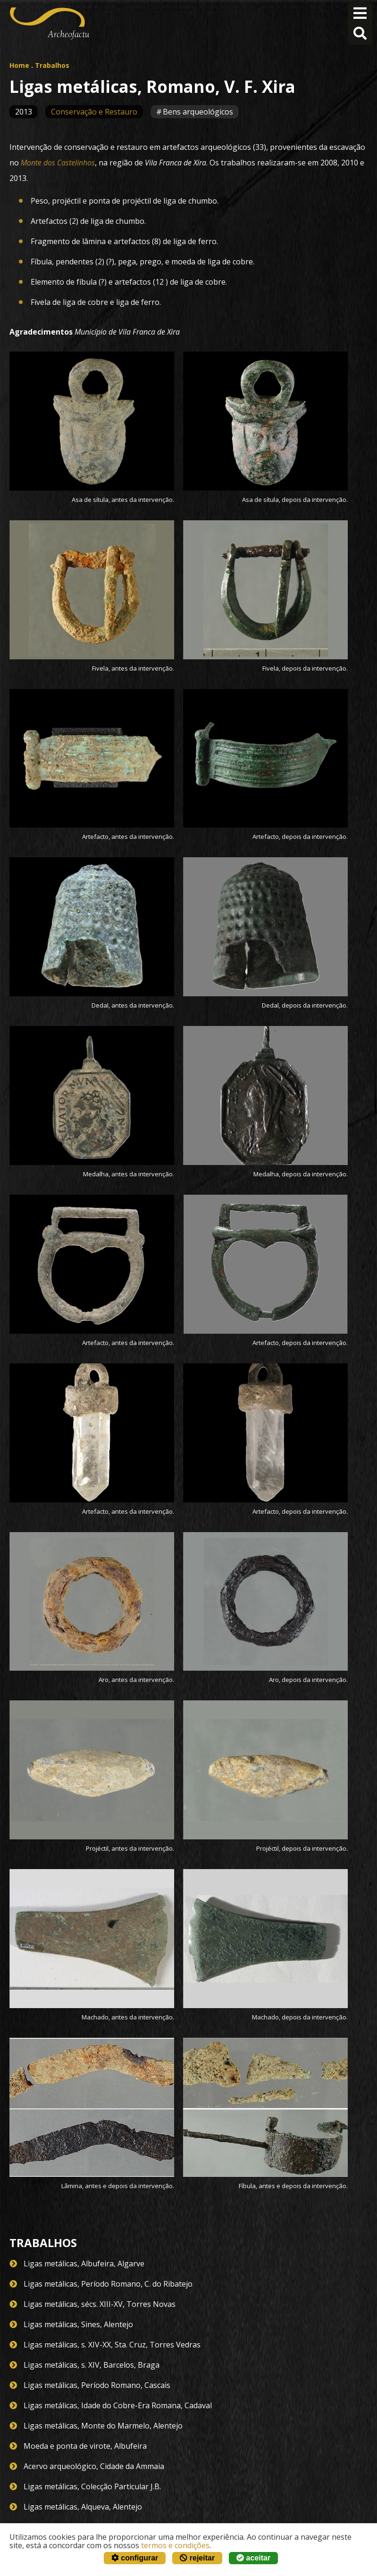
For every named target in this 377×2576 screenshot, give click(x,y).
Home (19, 65)
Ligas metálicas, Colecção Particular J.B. (92, 2486)
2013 (23, 112)
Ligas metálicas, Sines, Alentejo (78, 2324)
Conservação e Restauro (94, 112)
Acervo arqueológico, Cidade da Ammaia (94, 2466)
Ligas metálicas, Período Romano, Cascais (97, 2385)
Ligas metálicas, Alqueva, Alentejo (83, 2507)
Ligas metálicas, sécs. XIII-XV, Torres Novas (100, 2304)
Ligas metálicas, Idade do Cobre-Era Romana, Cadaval (118, 2405)
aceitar (253, 2558)
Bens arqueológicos (198, 112)
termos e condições (175, 2545)
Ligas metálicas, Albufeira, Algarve (84, 2263)
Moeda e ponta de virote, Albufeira (85, 2446)
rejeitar (197, 2558)
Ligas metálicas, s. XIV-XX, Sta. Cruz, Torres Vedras (112, 2344)
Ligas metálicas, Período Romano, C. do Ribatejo (108, 2284)
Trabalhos (52, 65)
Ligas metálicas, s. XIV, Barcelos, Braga (91, 2365)
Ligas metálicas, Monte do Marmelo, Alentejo (103, 2425)
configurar (135, 2558)
